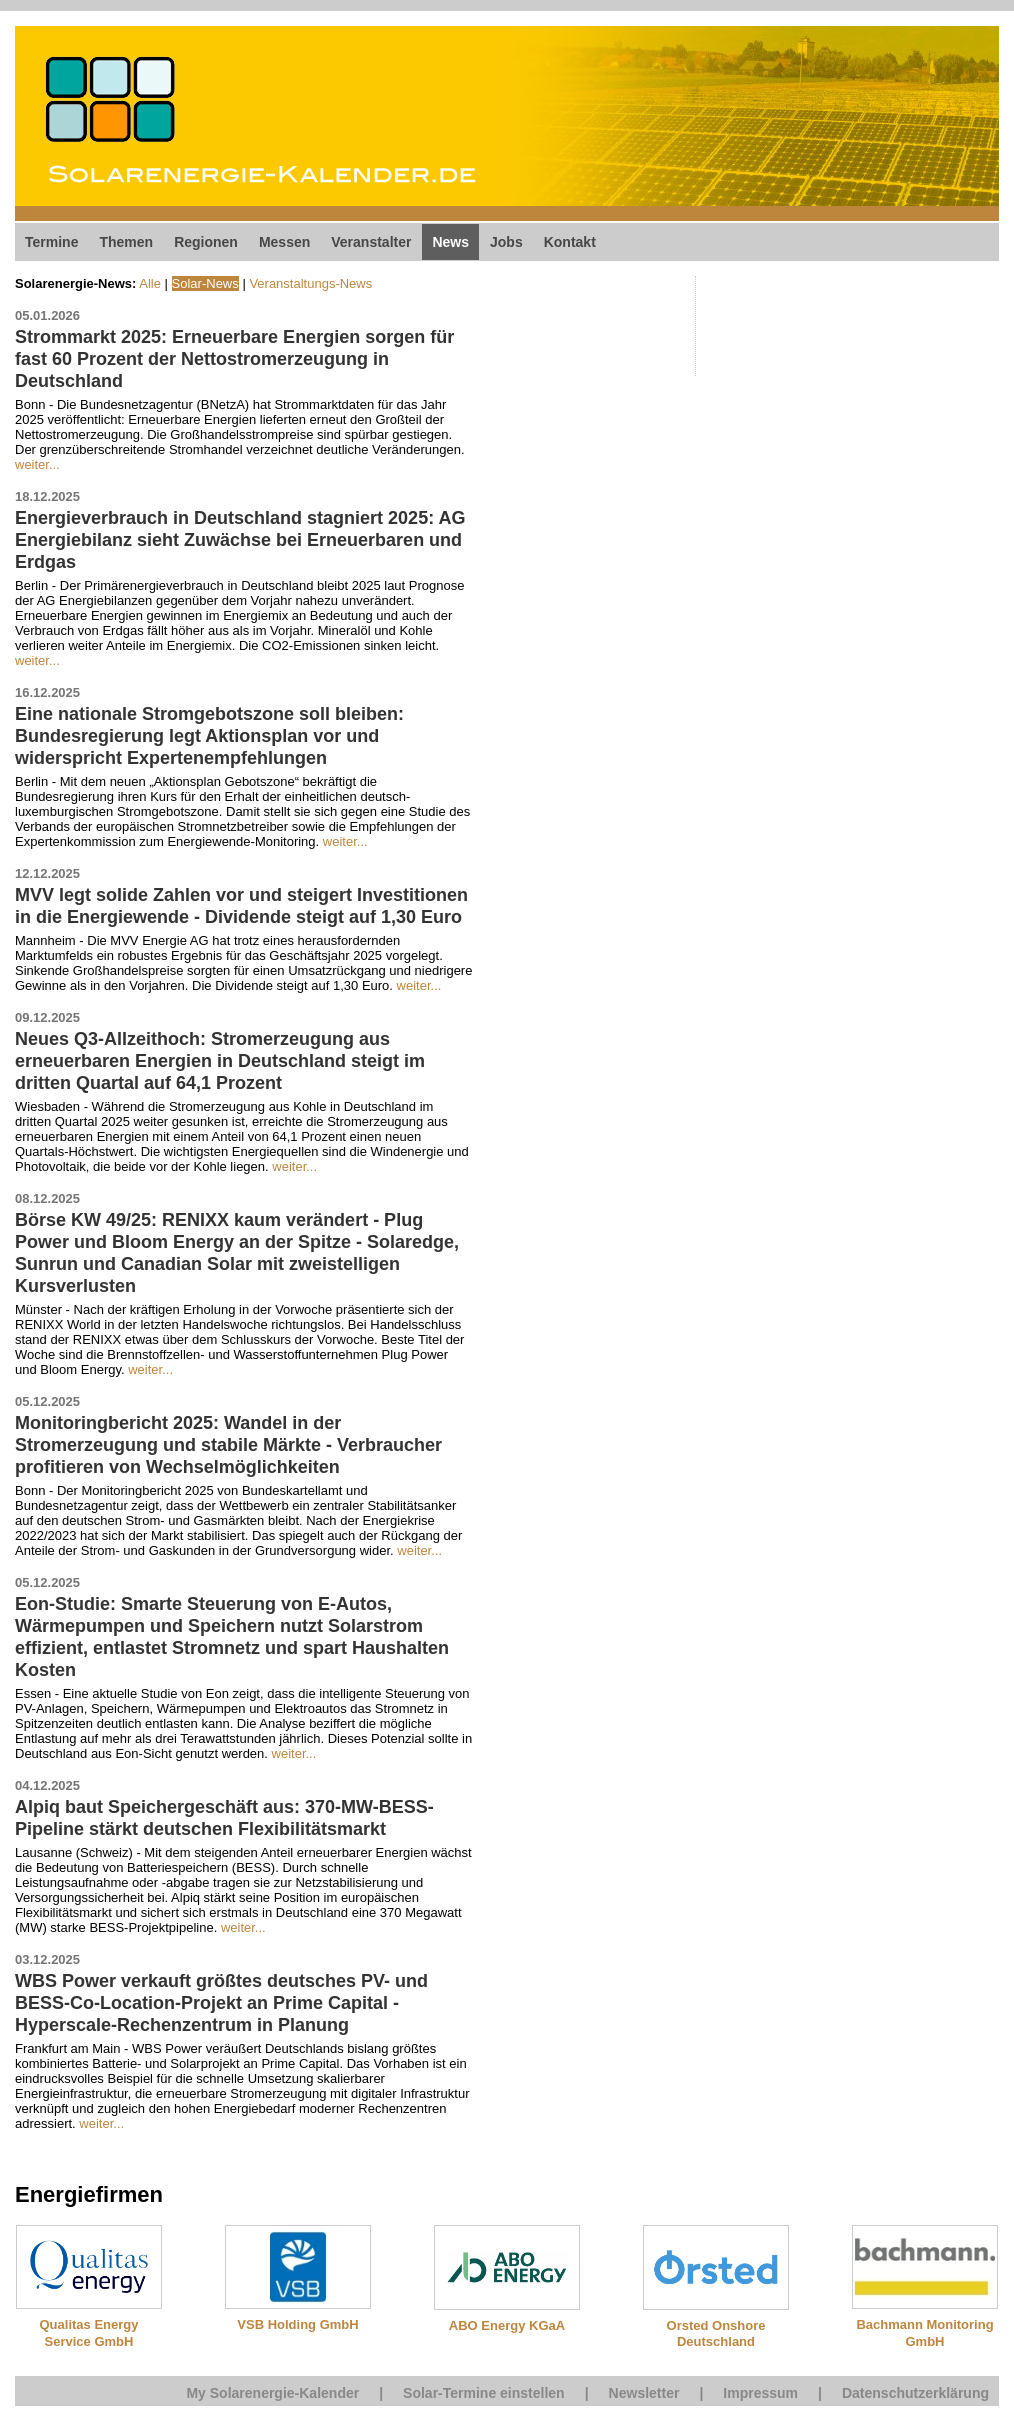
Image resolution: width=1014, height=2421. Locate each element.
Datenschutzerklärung (915, 2393)
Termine (51, 242)
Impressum (760, 2393)
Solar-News (205, 283)
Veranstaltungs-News (310, 283)
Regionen (206, 242)
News (450, 242)
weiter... (37, 464)
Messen (284, 242)
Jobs (506, 242)
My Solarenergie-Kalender (272, 2393)
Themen (126, 242)
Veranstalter (371, 242)
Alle (150, 283)
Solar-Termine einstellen (484, 2393)
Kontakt (570, 242)
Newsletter (644, 2393)
